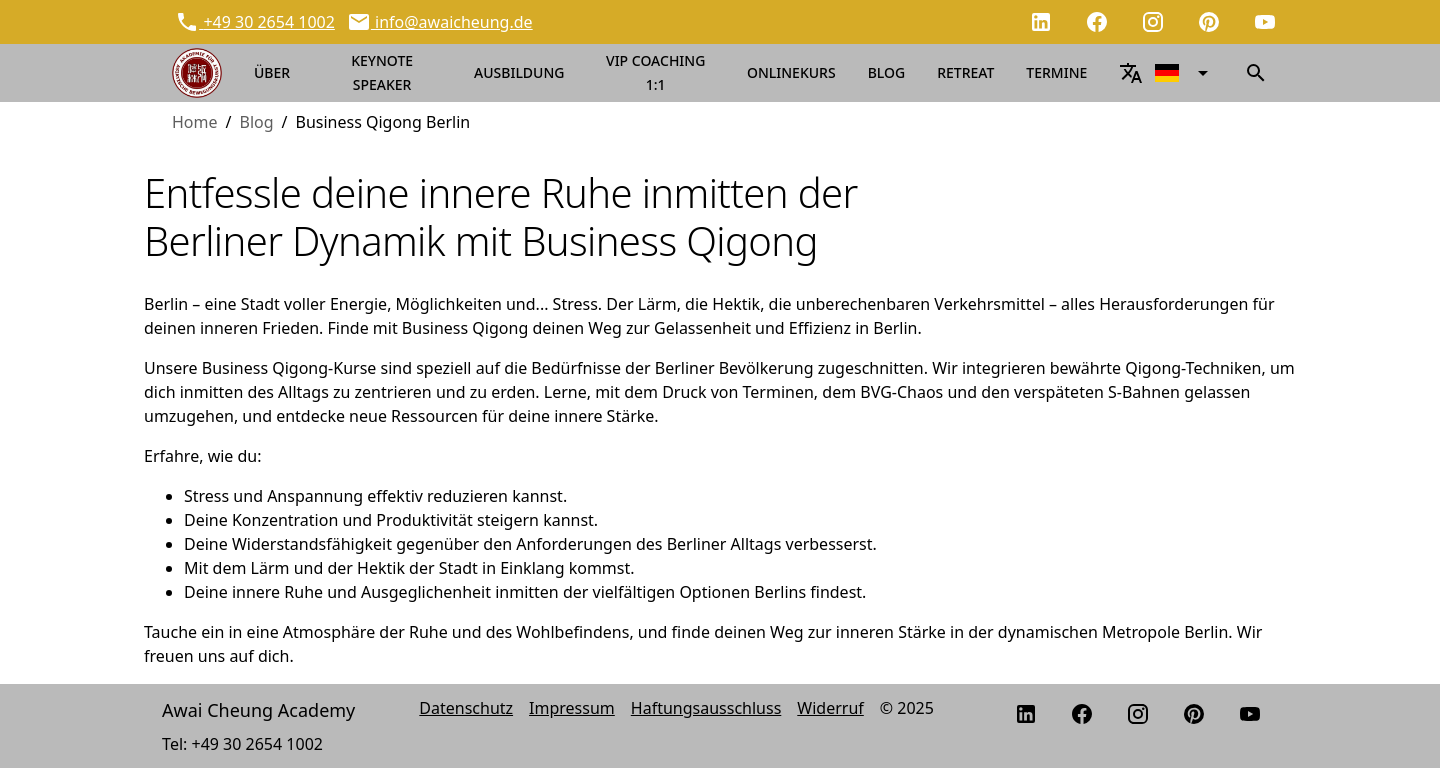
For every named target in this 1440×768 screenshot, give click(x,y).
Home (195, 122)
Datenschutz (466, 708)
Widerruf (830, 708)
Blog (256, 122)
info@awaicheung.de (452, 22)
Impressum (572, 708)
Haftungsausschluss (706, 708)
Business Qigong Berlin (383, 122)
